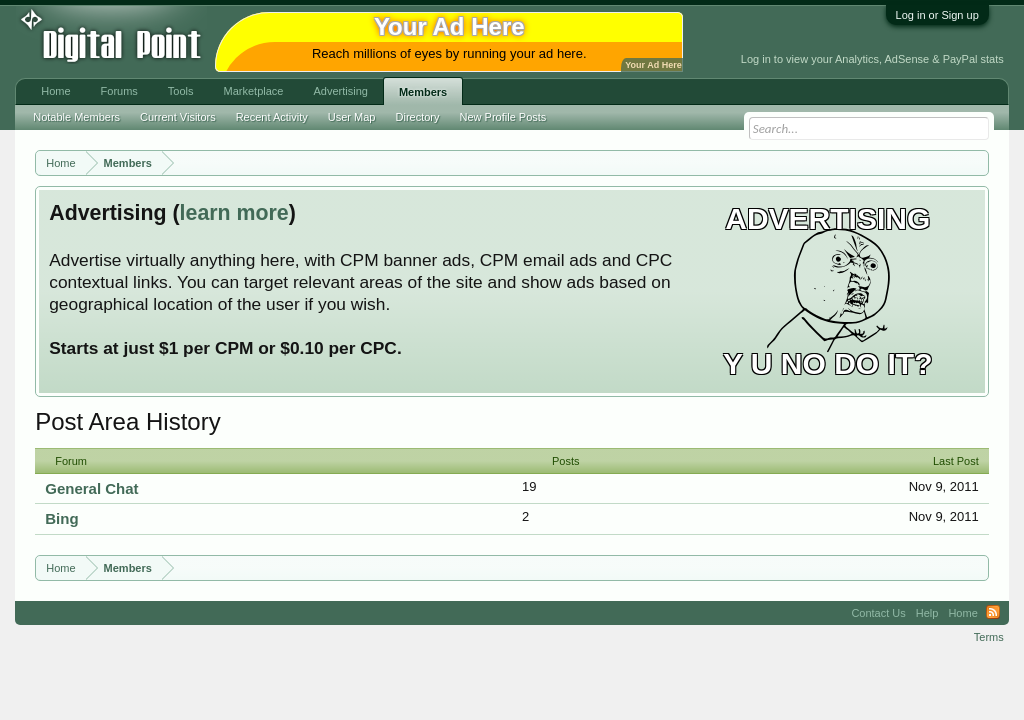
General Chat (91, 488)
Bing (61, 518)
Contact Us (878, 613)
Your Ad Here (653, 65)
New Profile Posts (503, 117)
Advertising (340, 91)
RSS (993, 613)
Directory (418, 117)
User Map (352, 117)
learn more (234, 213)
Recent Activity (272, 117)
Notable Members (76, 117)
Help (927, 613)
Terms (989, 637)
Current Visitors (178, 117)
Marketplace (254, 91)
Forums (119, 91)
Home (55, 91)
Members (423, 92)
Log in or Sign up (937, 15)
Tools (181, 91)
